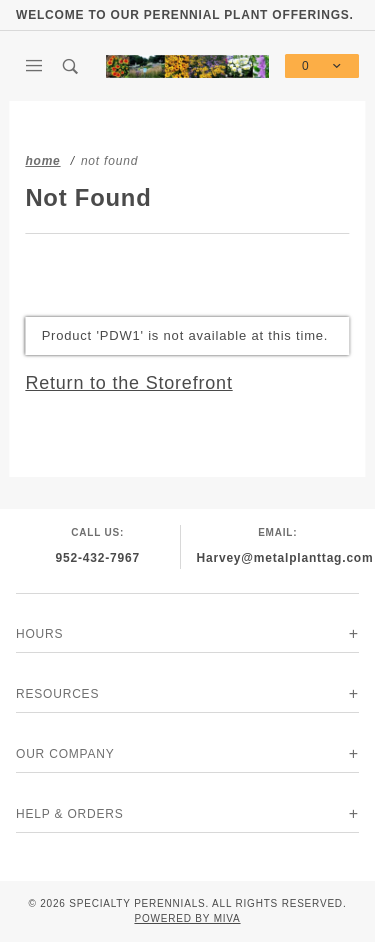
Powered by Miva (187, 918)
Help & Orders (70, 814)
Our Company (65, 754)
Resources (57, 694)
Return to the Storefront (128, 383)
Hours (39, 634)
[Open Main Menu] (34, 66)
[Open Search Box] (71, 66)
